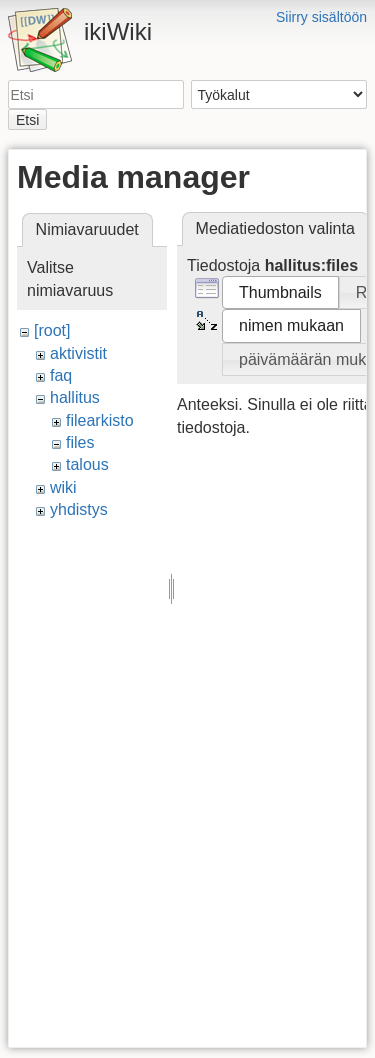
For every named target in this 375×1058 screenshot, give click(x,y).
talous (87, 464)
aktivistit (78, 353)
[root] (52, 330)
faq (61, 375)
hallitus (75, 397)
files (80, 442)
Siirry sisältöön (321, 17)
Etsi (27, 120)
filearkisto (100, 420)
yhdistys (79, 509)
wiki (63, 487)
